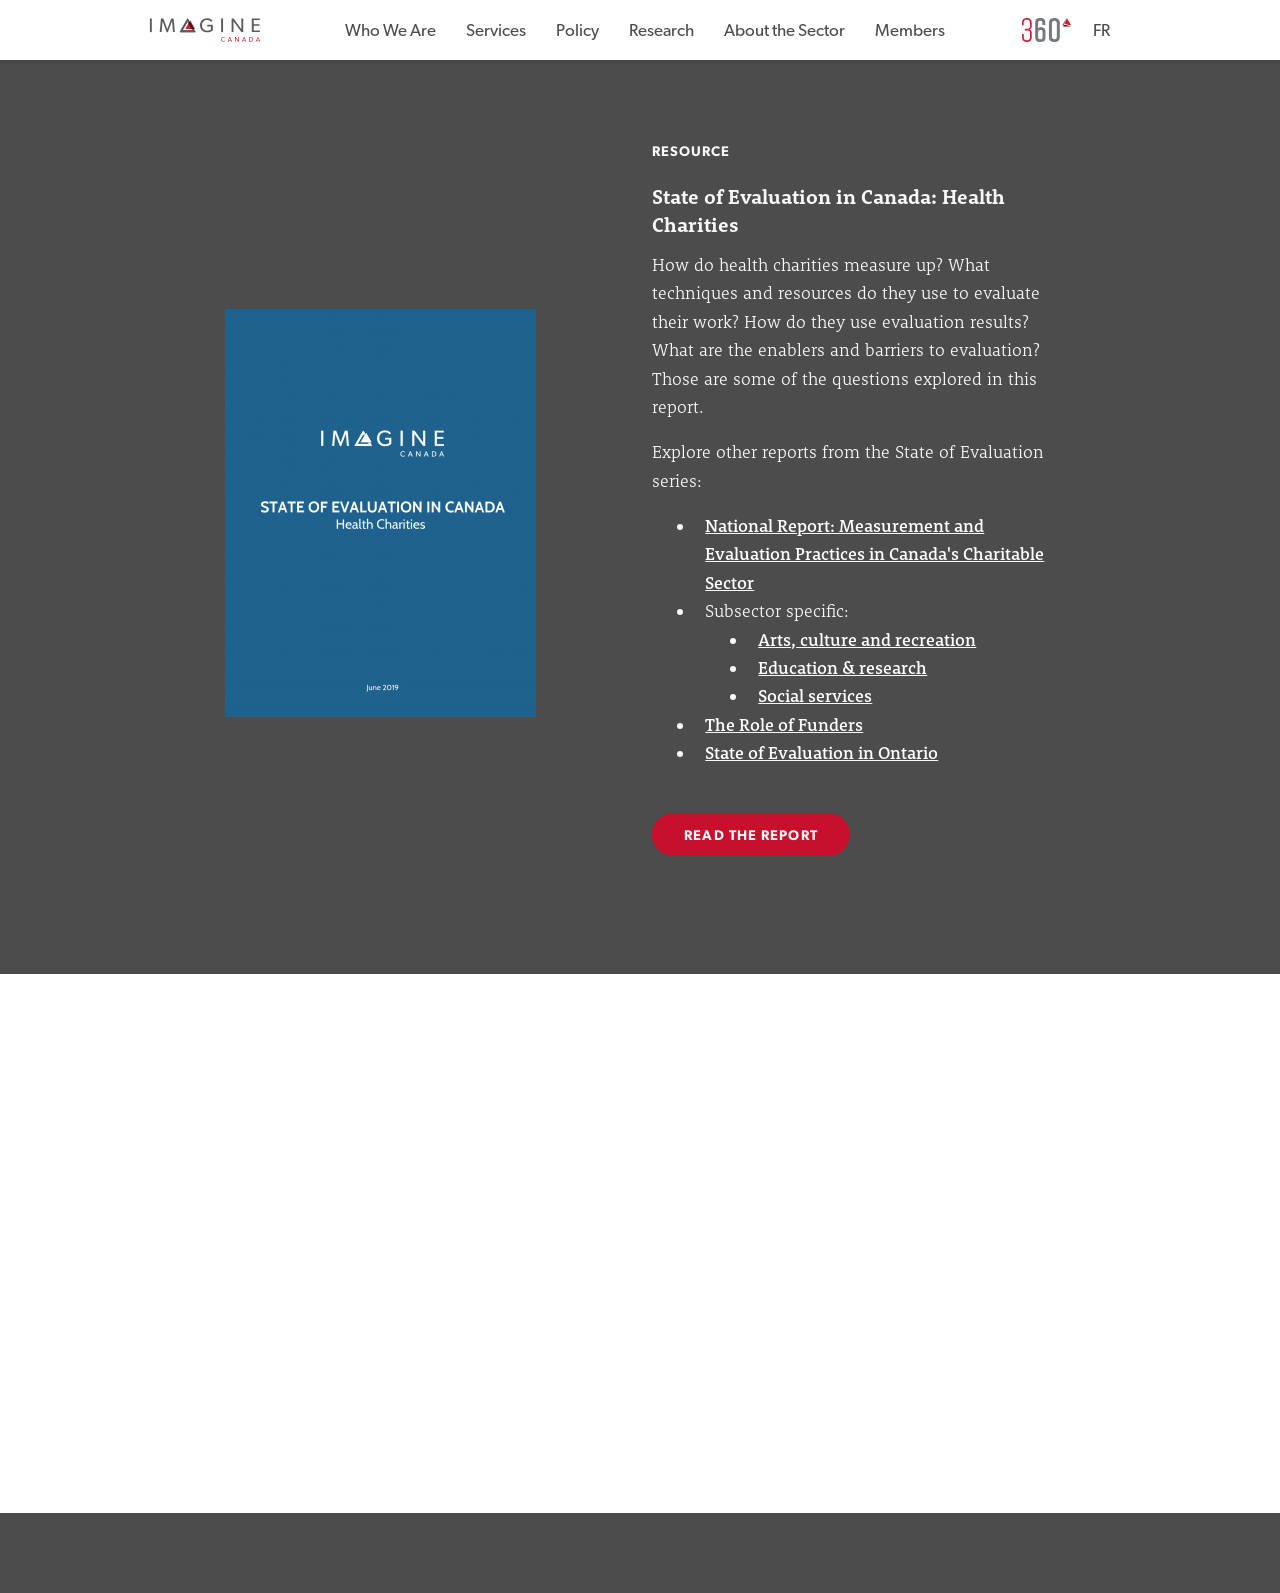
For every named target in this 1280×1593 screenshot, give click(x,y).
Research (661, 30)
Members (910, 30)
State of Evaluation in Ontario (821, 752)
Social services (815, 695)
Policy (577, 30)
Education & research (842, 667)
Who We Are (390, 30)
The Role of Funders (784, 724)
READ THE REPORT (751, 836)
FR (1101, 30)
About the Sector (784, 30)
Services (496, 30)
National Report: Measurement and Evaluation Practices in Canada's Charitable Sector (874, 554)
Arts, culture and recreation (867, 639)
